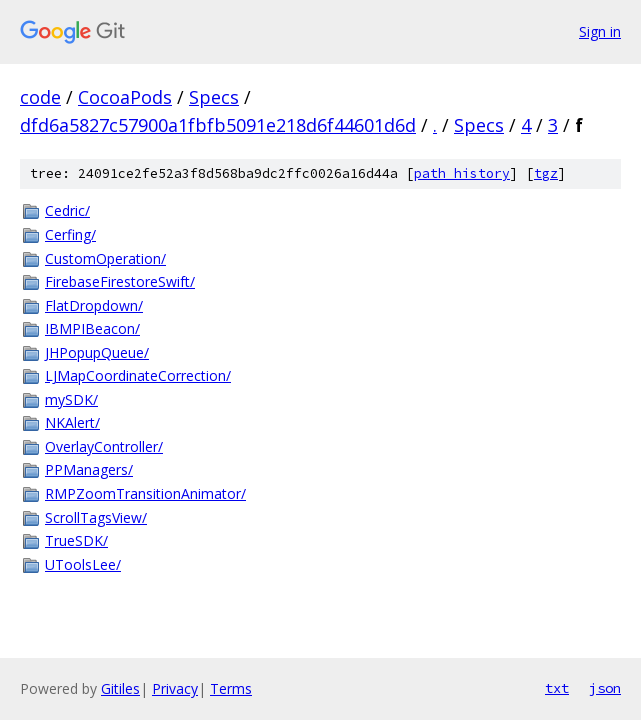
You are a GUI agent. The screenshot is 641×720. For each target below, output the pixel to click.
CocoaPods (125, 97)
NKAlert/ (72, 422)
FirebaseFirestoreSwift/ (120, 281)
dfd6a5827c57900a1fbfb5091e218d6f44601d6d (218, 125)
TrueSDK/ (76, 540)
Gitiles (120, 688)
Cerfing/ (70, 234)
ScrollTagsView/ (96, 517)
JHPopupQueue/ (97, 352)
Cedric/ (67, 210)
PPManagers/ (89, 469)
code (40, 97)
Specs (214, 97)
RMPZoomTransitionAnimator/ (145, 493)
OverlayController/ (104, 446)
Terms (231, 688)
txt (557, 688)
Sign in (600, 31)
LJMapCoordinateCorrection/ (138, 375)
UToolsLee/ (83, 564)
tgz (546, 173)
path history (462, 173)
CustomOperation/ (105, 258)
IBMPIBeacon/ (92, 328)
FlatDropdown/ (94, 305)
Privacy (175, 688)
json (605, 688)
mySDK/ (71, 399)
